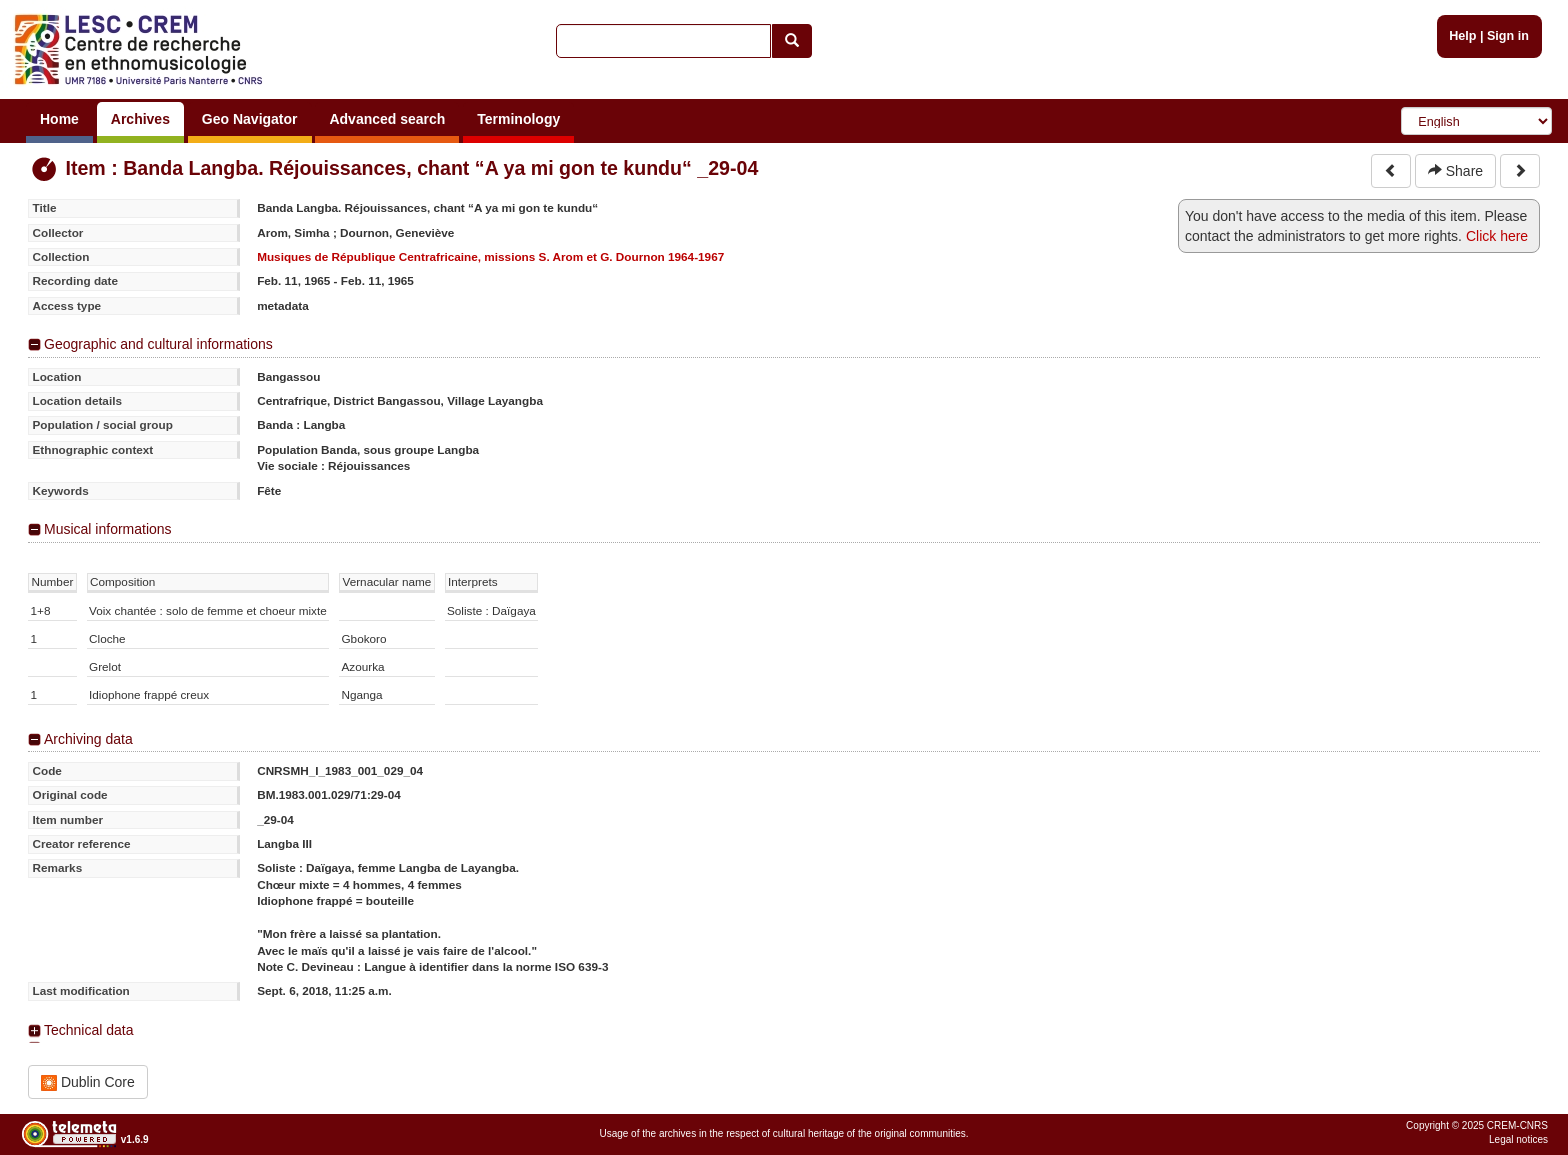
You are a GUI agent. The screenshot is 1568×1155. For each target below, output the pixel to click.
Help (1462, 36)
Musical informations (108, 529)
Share (1455, 171)
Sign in (1508, 36)
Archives (140, 119)
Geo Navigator (250, 119)
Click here (1497, 236)
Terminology (518, 119)
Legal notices (1518, 1139)
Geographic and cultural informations (158, 344)
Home (59, 119)
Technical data (89, 1030)
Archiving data (88, 739)
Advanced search (387, 119)
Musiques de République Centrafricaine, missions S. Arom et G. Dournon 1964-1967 (490, 256)
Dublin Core (88, 1082)
